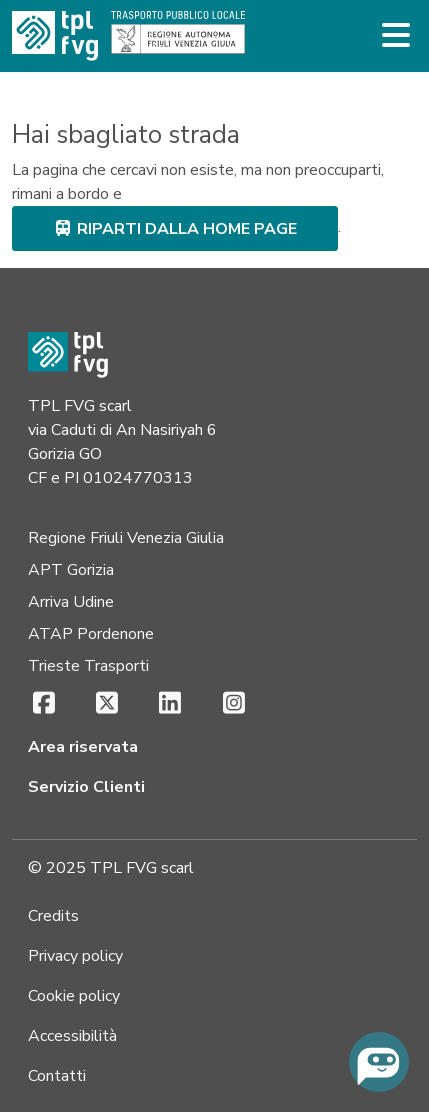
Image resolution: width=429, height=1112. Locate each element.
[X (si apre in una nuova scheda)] (106, 704)
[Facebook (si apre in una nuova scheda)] (43, 704)
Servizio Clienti (86, 787)
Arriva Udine (71, 602)
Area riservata (83, 747)
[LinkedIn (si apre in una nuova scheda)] (170, 704)
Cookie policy (74, 996)
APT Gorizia (71, 570)
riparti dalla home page (175, 229)
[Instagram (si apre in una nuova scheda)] (233, 704)
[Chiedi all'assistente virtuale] (379, 1062)
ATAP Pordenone (91, 634)
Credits (53, 916)
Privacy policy (75, 956)
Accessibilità (72, 1036)
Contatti (57, 1076)
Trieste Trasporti (88, 666)
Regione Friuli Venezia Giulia (126, 538)
